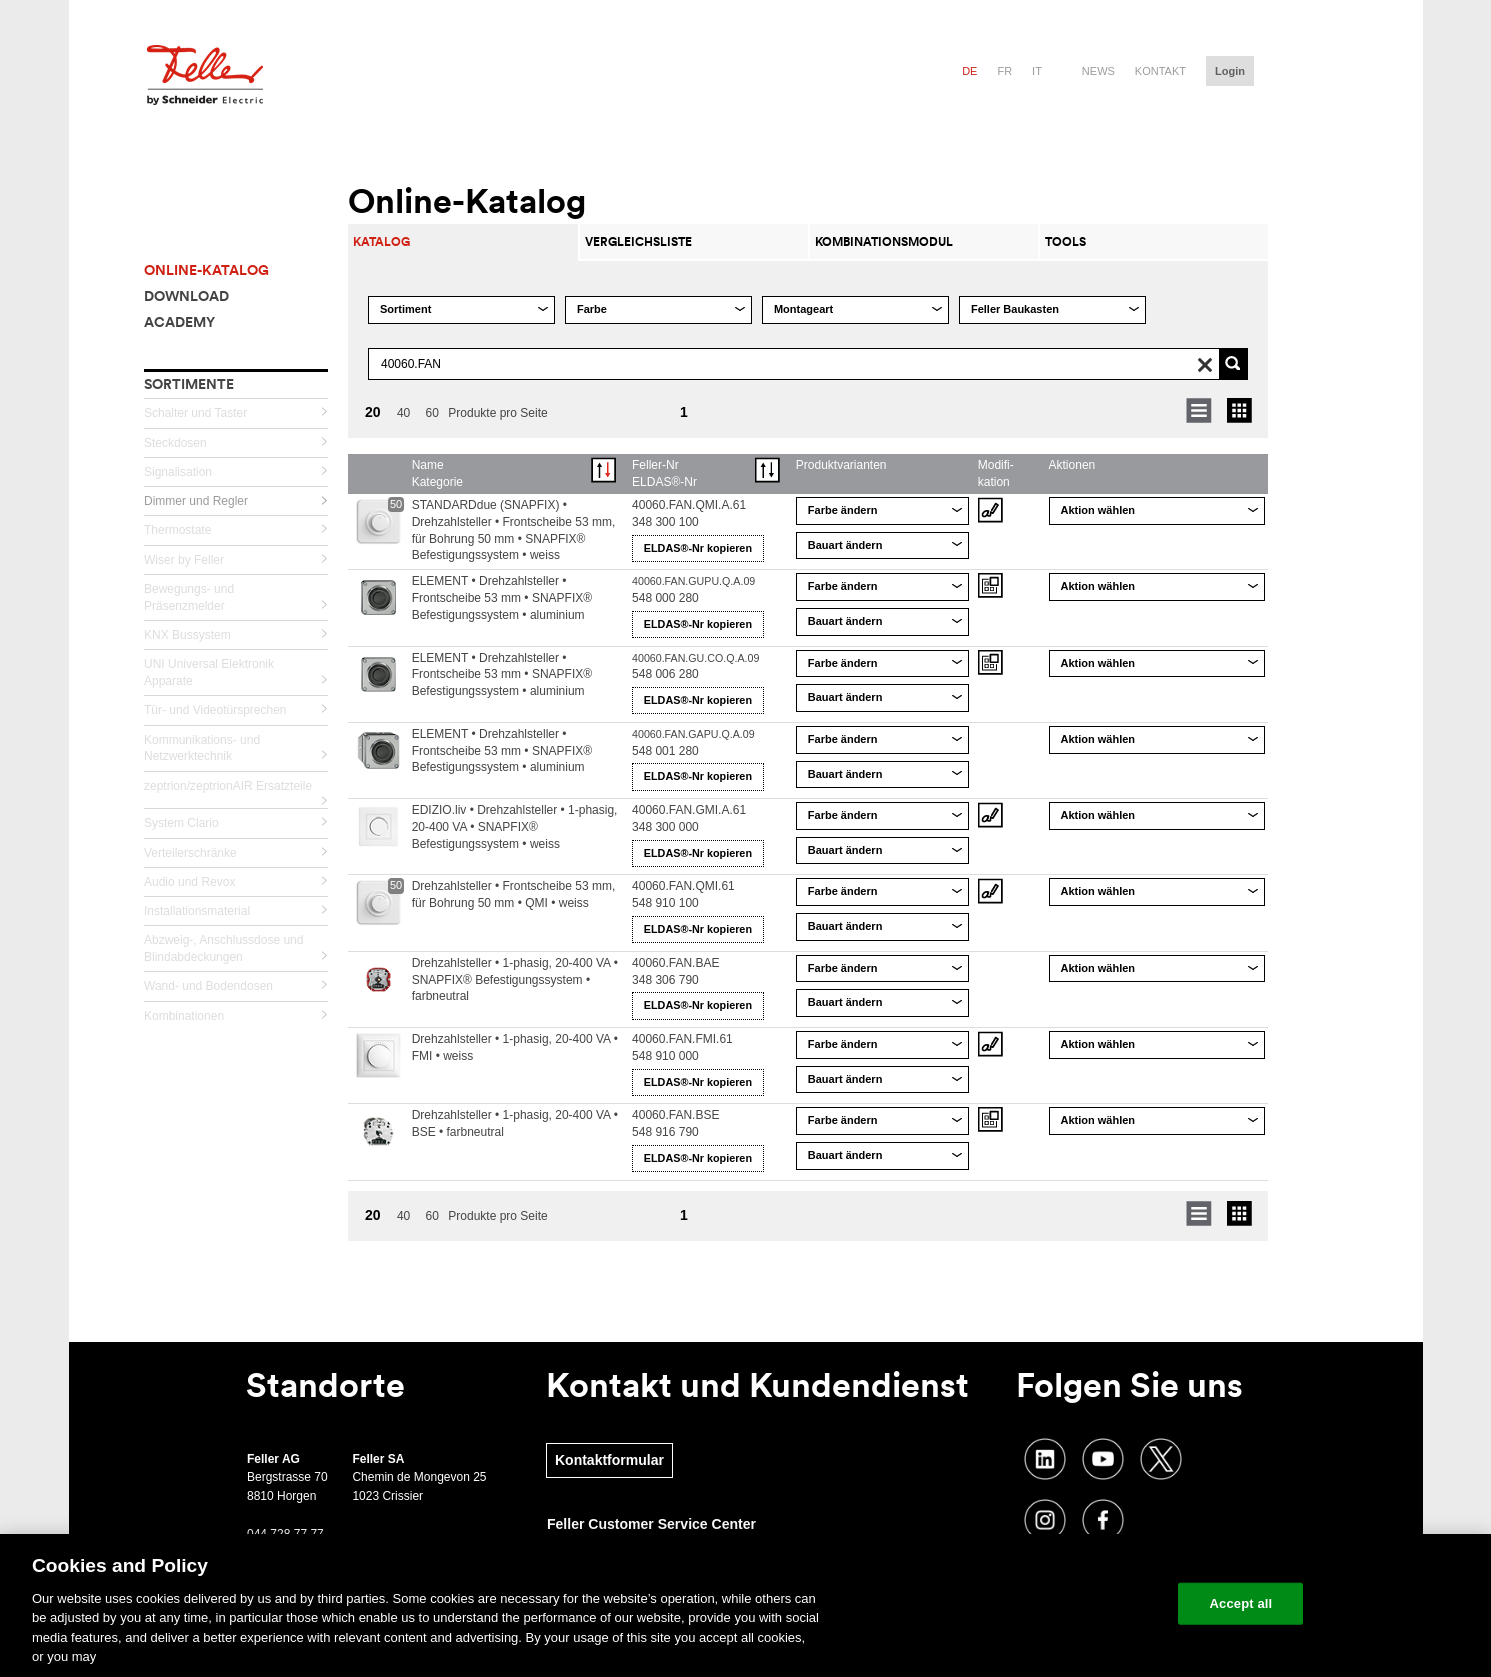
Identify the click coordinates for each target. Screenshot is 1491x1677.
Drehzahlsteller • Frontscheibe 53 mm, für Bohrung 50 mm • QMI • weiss (514, 894)
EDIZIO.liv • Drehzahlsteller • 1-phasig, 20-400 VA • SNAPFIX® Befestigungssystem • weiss (515, 827)
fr (1004, 71)
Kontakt (1160, 71)
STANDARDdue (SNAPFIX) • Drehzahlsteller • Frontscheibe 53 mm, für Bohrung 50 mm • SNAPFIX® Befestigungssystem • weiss (514, 530)
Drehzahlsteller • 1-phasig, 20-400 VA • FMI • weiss (515, 1047)
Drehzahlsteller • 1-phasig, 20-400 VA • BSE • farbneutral (515, 1123)
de (969, 71)
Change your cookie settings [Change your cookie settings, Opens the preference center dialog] (1070, 1603)
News (1098, 71)
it (1037, 71)
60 (432, 413)
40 (403, 413)
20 (373, 412)
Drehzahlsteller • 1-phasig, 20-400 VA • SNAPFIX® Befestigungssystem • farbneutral (515, 980)
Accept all (1241, 1603)
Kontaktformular (609, 1460)
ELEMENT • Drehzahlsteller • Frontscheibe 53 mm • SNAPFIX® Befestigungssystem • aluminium (502, 598)
